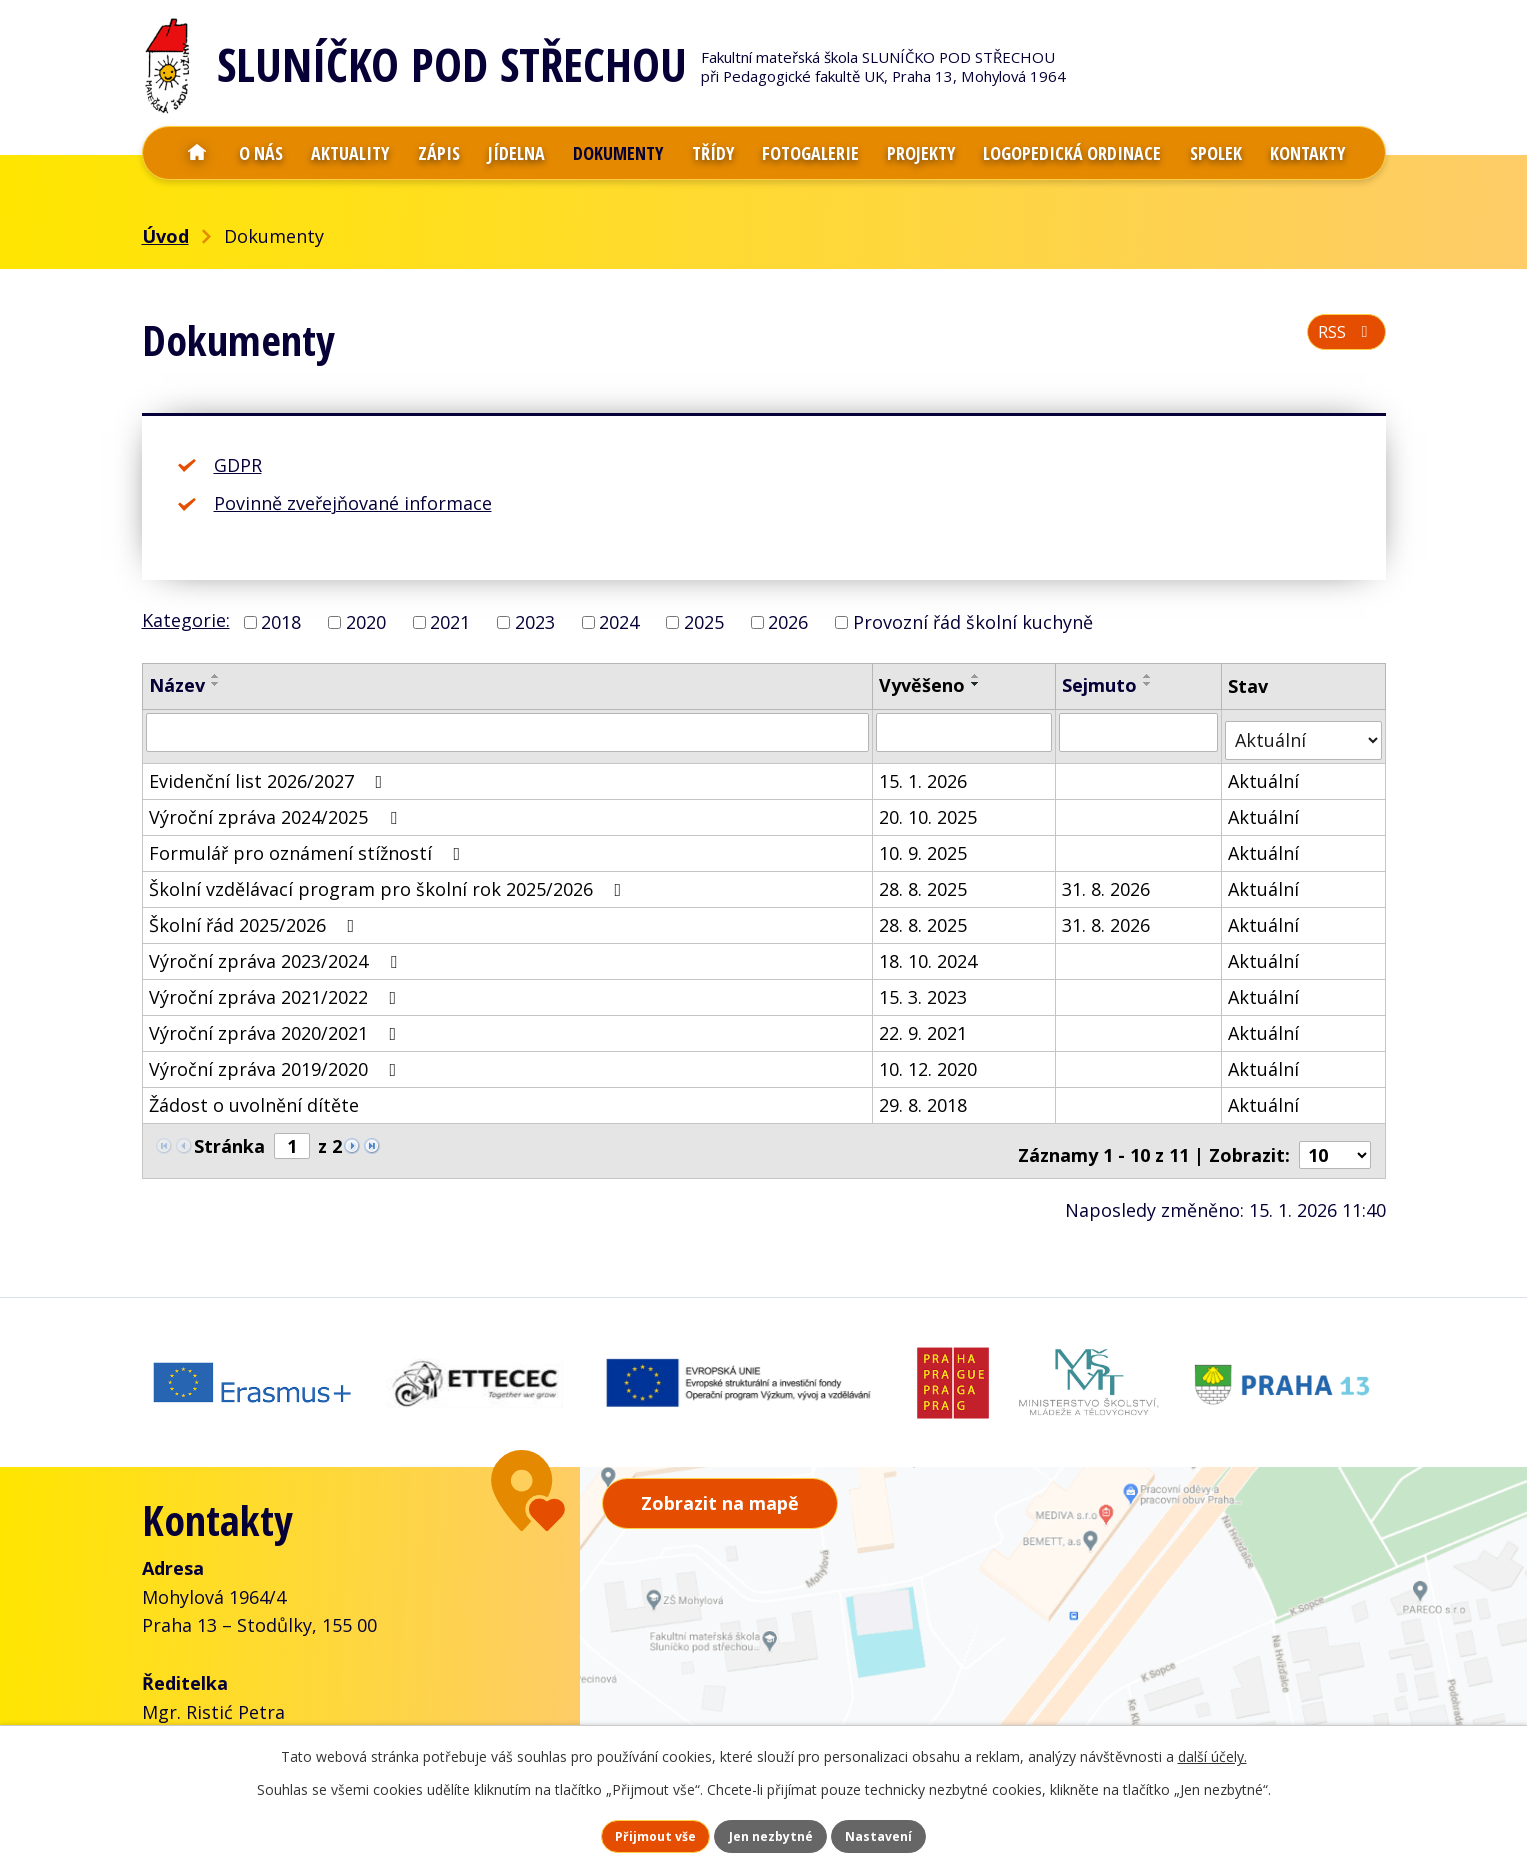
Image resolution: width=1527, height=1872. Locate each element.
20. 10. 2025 (930, 808)
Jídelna (516, 153)
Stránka (229, 1137)
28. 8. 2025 (925, 880)
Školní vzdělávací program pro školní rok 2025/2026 (389, 880)
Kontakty (1307, 153)
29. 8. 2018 (925, 1096)
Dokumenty (618, 153)
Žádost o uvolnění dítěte (254, 1096)
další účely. (1212, 1748)
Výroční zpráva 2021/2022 (277, 988)
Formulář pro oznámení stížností (309, 844)
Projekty (921, 153)
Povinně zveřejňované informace (353, 503)
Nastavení (918, 1832)
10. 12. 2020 (930, 1060)
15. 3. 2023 (925, 988)
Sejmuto (1100, 685)
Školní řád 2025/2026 (256, 916)
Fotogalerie (810, 153)
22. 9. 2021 (925, 1024)
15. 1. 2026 (925, 772)
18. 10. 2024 (930, 952)
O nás (261, 153)
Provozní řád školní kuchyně (973, 622)
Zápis (439, 153)
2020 (366, 622)
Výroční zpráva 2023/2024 (277, 952)
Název (177, 685)
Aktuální (1265, 772)
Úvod (197, 153)
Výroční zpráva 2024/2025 (277, 808)
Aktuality (350, 153)
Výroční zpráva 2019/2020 (277, 1060)
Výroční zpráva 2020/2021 (277, 1024)
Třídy (713, 153)
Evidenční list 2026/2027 (270, 772)
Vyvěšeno (924, 685)
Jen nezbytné (771, 1832)
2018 (281, 622)
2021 (450, 622)
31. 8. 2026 (1107, 880)
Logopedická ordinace (1072, 153)
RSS (1342, 342)
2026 (788, 622)
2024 (619, 622)
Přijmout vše (617, 1832)
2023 (535, 622)
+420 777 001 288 (252, 1703)
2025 (704, 622)
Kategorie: (186, 620)
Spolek (1216, 153)
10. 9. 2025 (925, 844)
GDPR (238, 465)
